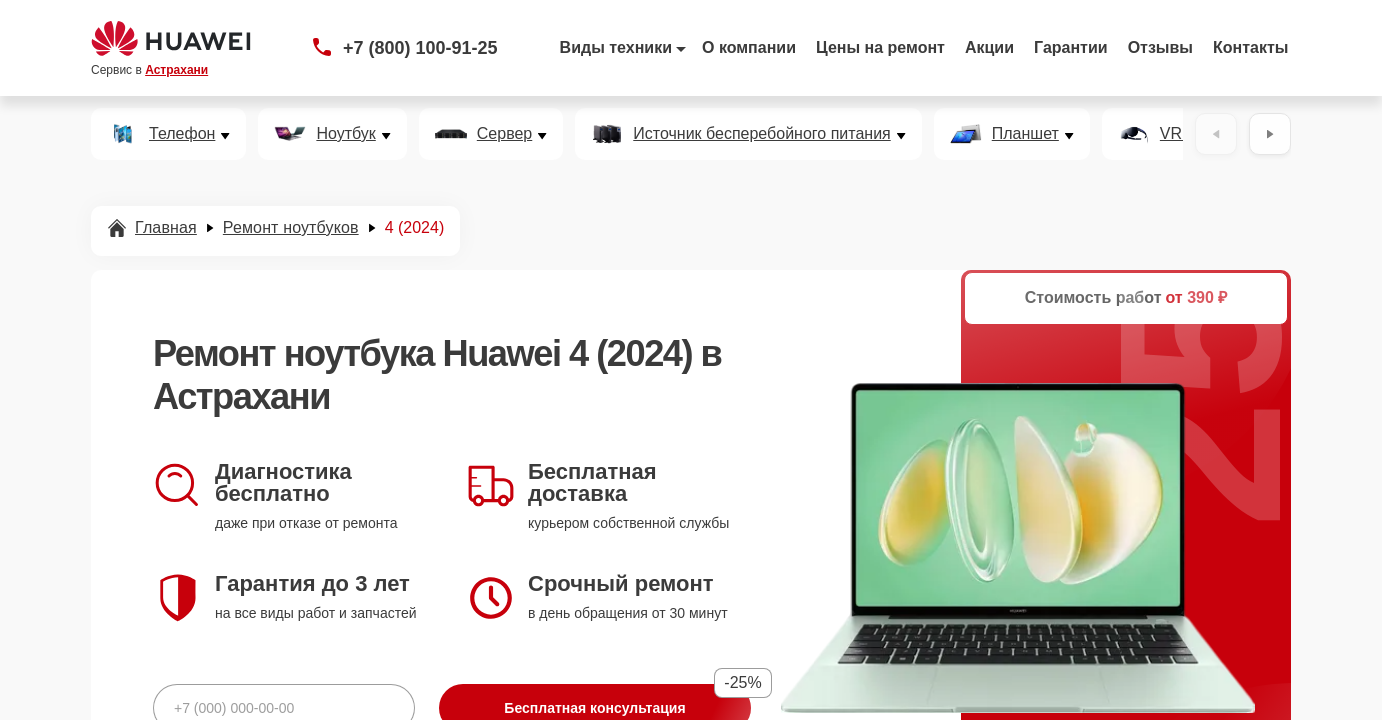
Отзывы (1160, 47)
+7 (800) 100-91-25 (420, 48)
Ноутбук (345, 134)
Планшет (1025, 134)
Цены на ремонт (880, 47)
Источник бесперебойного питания (761, 134)
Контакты (1250, 47)
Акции (989, 47)
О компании (749, 47)
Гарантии (1071, 47)
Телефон (182, 134)
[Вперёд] (1270, 134)
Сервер (504, 134)
